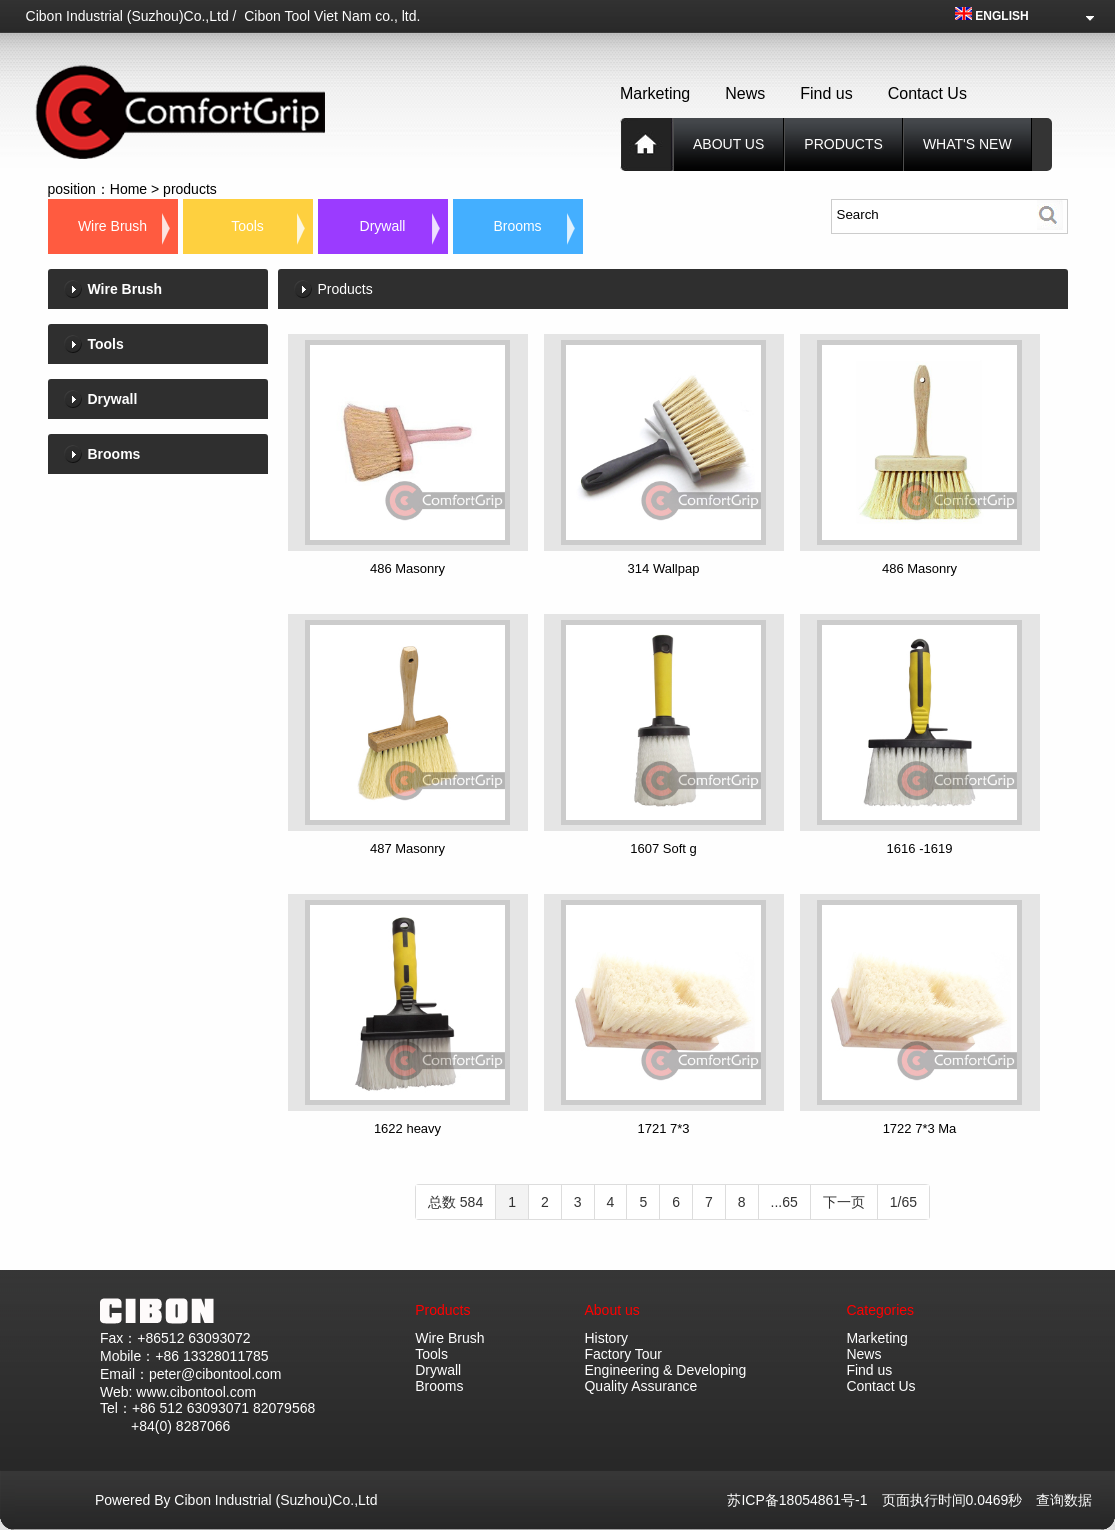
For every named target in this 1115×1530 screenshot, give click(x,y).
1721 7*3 (663, 1128)
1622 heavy (407, 1128)
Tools (247, 226)
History (606, 1338)
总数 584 (455, 1202)
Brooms (517, 226)
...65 (784, 1202)
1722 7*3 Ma (920, 1128)
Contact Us (927, 93)
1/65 (903, 1202)
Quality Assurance (640, 1386)
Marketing (655, 93)
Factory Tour (623, 1354)
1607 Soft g (663, 848)
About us (728, 144)
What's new (967, 144)
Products (442, 1310)
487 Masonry (407, 848)
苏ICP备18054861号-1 (804, 1500)
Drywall (383, 226)
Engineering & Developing (665, 1370)
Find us (826, 93)
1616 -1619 (920, 848)
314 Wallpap (664, 568)
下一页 (844, 1202)
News (745, 93)
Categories (880, 1310)
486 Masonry (407, 568)
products (843, 144)
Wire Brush (112, 226)
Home (128, 189)
